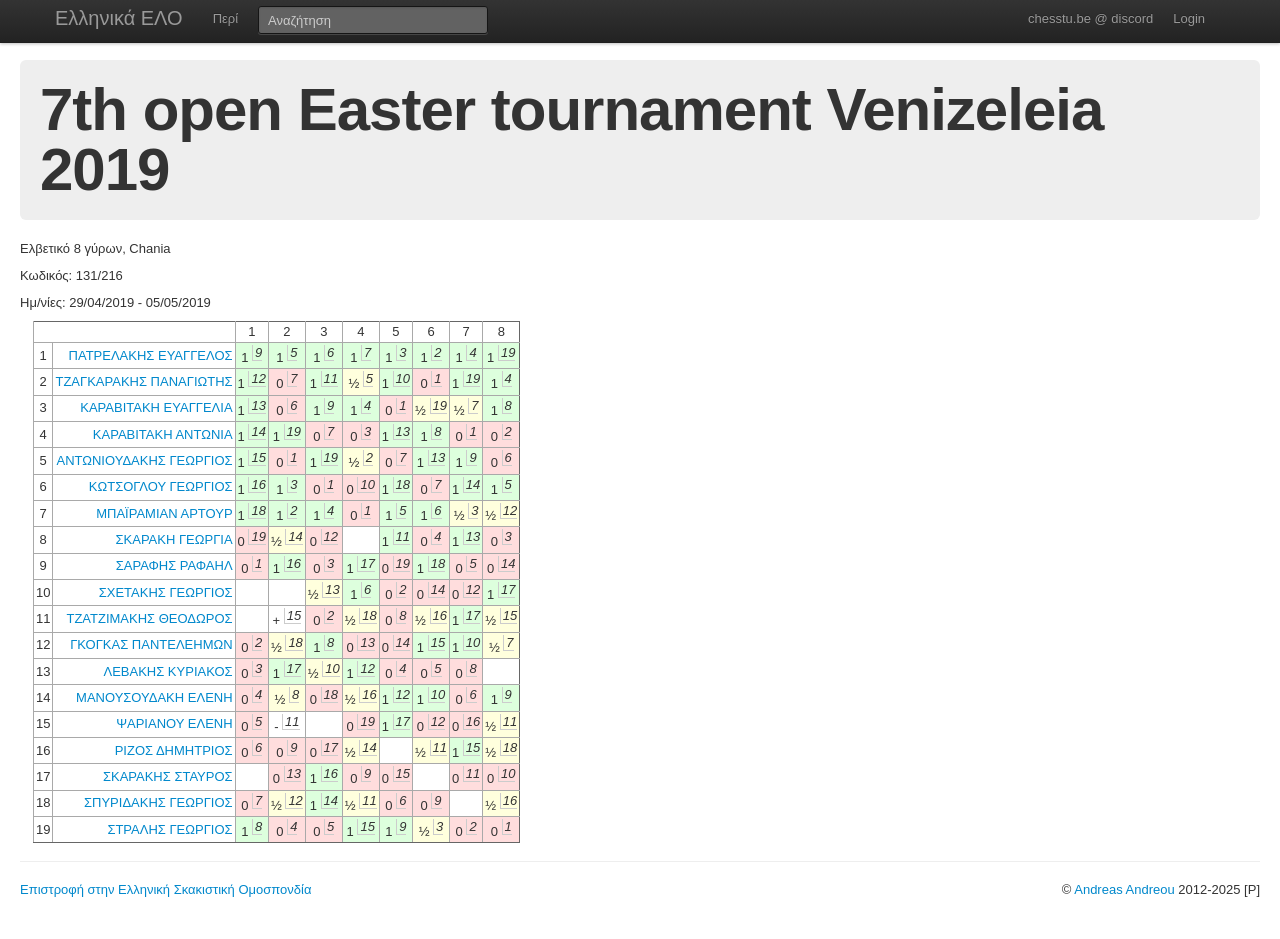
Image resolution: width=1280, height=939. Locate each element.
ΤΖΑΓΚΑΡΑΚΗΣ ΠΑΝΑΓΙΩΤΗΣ (143, 381)
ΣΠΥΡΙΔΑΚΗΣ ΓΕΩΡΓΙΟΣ (158, 802)
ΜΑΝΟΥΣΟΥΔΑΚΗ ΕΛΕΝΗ (154, 697)
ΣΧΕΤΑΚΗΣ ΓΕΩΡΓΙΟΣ (166, 592)
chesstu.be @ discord (1090, 18)
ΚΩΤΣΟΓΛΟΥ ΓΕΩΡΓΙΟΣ (161, 486)
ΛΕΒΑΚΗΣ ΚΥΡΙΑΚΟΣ (167, 671)
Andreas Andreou (1124, 889)
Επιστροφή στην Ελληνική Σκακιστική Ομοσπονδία (165, 889)
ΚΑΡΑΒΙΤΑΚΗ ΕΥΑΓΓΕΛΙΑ (156, 407)
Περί (225, 18)
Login (1189, 18)
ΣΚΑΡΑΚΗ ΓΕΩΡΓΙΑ (174, 539)
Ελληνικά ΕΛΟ (119, 18)
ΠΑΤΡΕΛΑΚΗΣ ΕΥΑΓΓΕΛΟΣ (151, 355)
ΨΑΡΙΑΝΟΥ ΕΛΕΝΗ (174, 723)
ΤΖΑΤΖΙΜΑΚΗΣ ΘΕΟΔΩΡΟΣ (149, 618)
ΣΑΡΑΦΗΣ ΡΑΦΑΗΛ (174, 565)
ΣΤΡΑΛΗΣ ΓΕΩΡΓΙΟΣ (169, 829)
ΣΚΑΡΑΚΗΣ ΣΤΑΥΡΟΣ (168, 776)
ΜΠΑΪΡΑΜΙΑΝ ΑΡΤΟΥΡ (164, 513)
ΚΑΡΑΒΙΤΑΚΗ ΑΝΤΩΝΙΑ (163, 434)
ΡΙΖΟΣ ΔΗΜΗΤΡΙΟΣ (174, 750)
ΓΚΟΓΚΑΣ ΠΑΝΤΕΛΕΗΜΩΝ (151, 644)
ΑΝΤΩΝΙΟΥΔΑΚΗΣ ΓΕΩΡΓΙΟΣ (145, 460)
